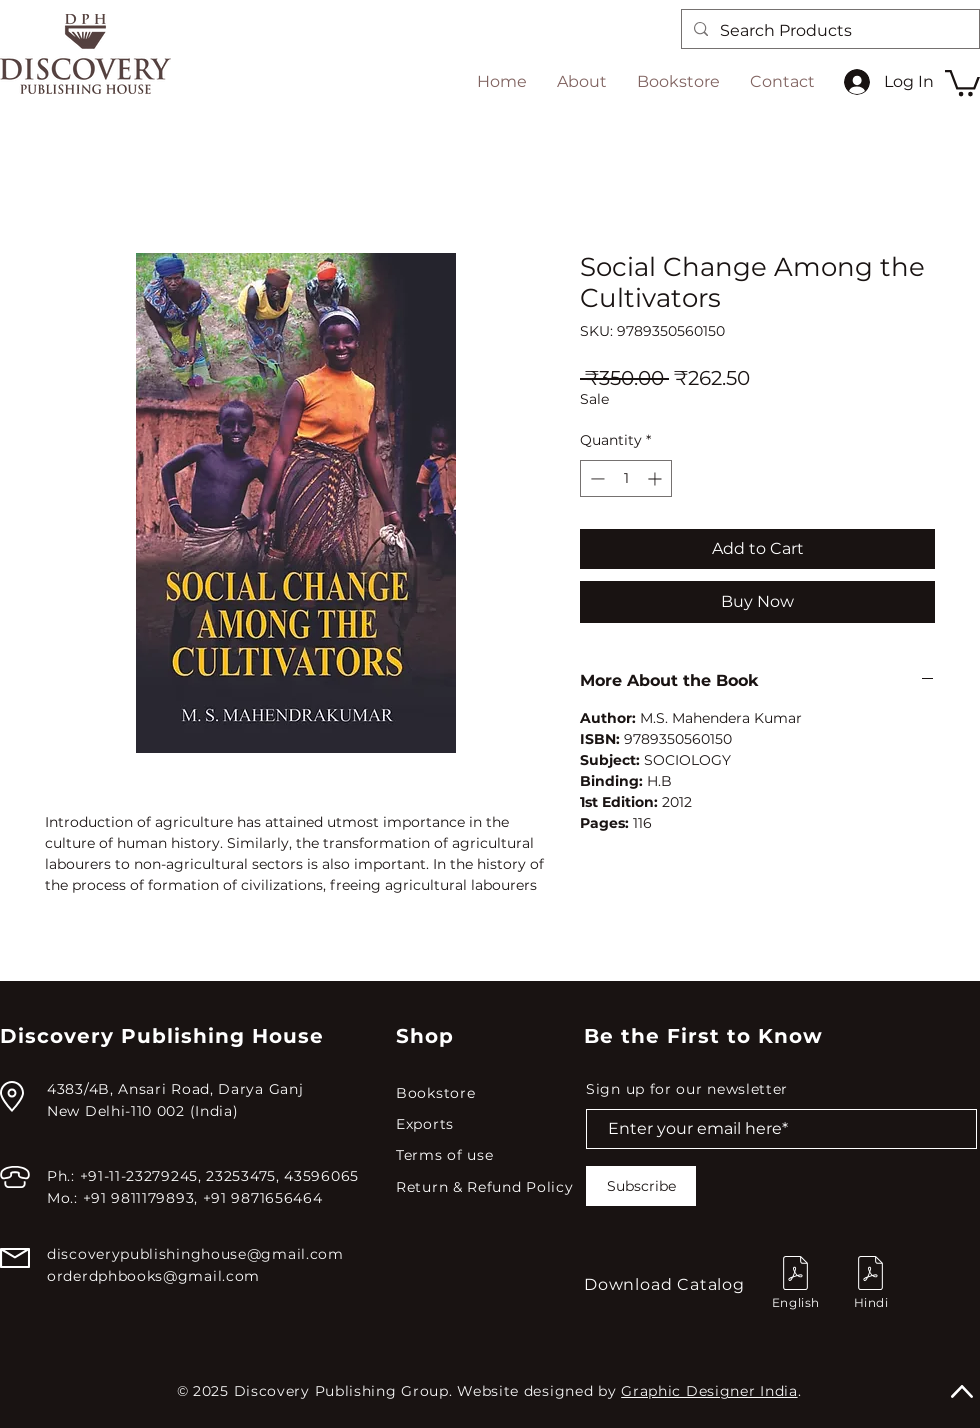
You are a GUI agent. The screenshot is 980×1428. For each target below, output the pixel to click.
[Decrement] (595, 478)
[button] (962, 81)
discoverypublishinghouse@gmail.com (195, 1254)
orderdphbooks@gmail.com (153, 1276)
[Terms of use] (487, 1155)
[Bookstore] (487, 1093)
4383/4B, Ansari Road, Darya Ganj (175, 1089)
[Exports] (487, 1124)
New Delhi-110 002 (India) (143, 1111)
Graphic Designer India (709, 1391)
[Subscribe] (641, 1186)
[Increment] (656, 478)
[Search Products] (828, 31)
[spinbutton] (626, 478)
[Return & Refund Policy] (489, 1187)
